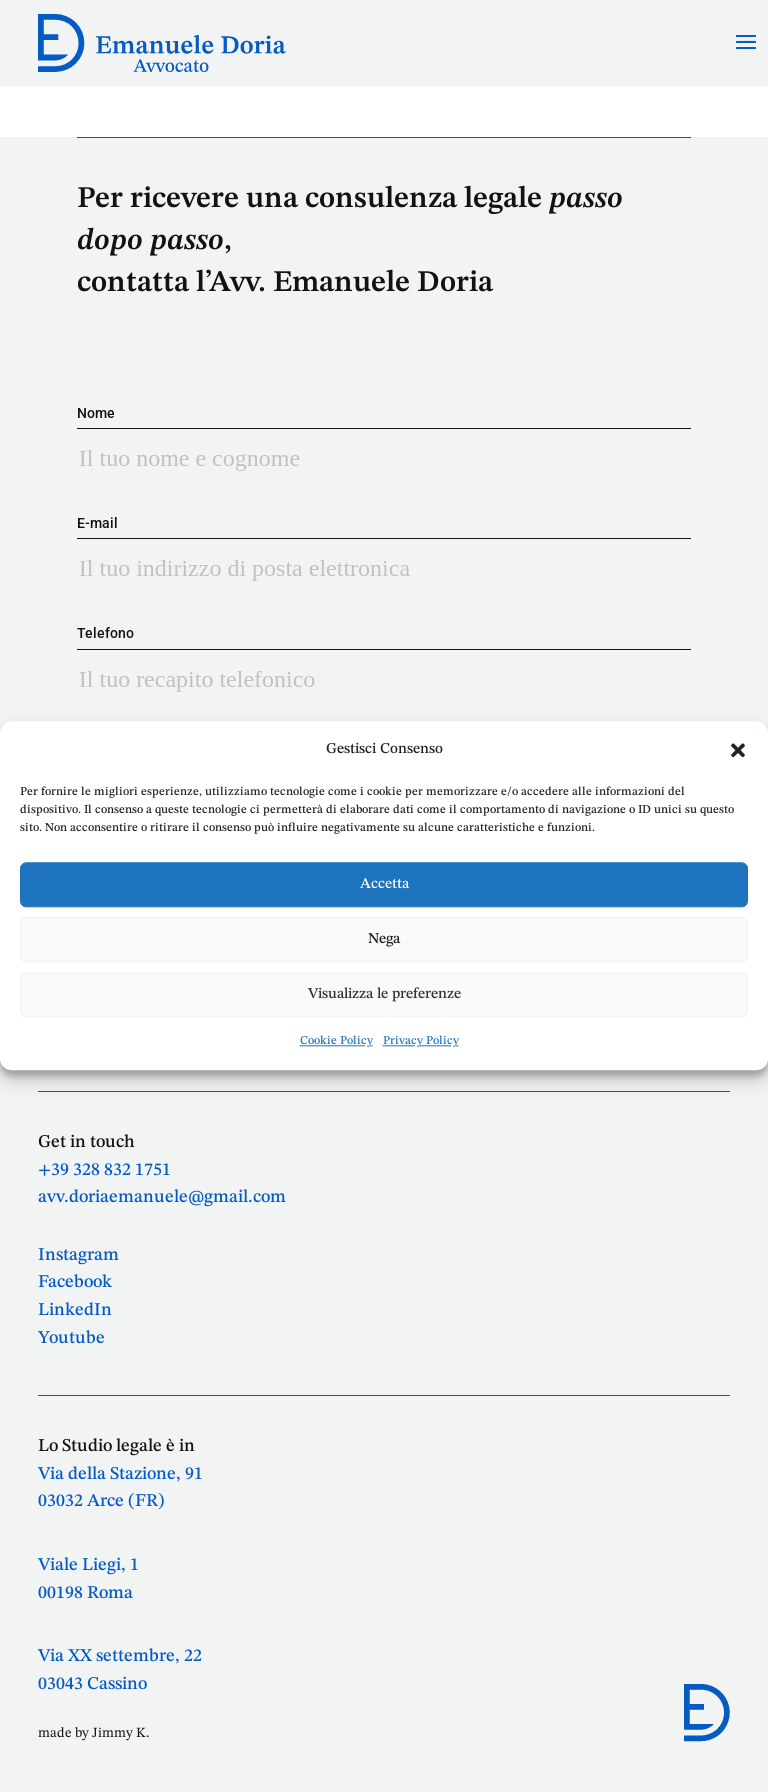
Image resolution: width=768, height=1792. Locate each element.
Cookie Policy (336, 1042)
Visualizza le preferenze (384, 994)
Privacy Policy (421, 1042)
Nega (384, 939)
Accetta (384, 884)
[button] (738, 750)
